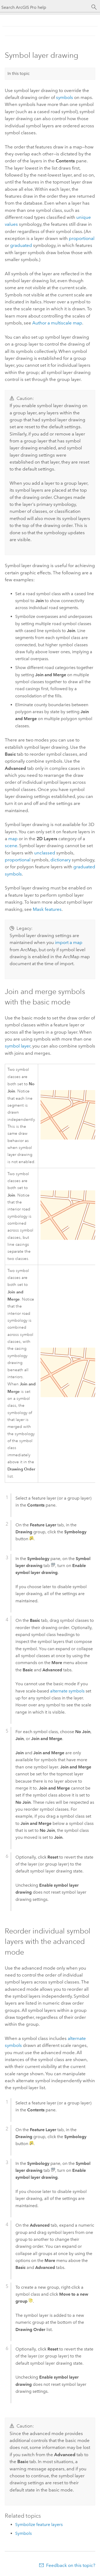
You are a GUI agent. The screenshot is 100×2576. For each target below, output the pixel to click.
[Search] (94, 7)
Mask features (47, 909)
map (13, 838)
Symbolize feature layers (39, 2524)
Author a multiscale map (57, 323)
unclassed (44, 852)
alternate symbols (67, 1691)
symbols (64, 97)
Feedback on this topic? (70, 2565)
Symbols (23, 2533)
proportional (81, 238)
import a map (68, 942)
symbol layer (17, 1046)
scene (11, 845)
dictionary (60, 859)
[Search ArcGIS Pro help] (44, 7)
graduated (21, 245)
